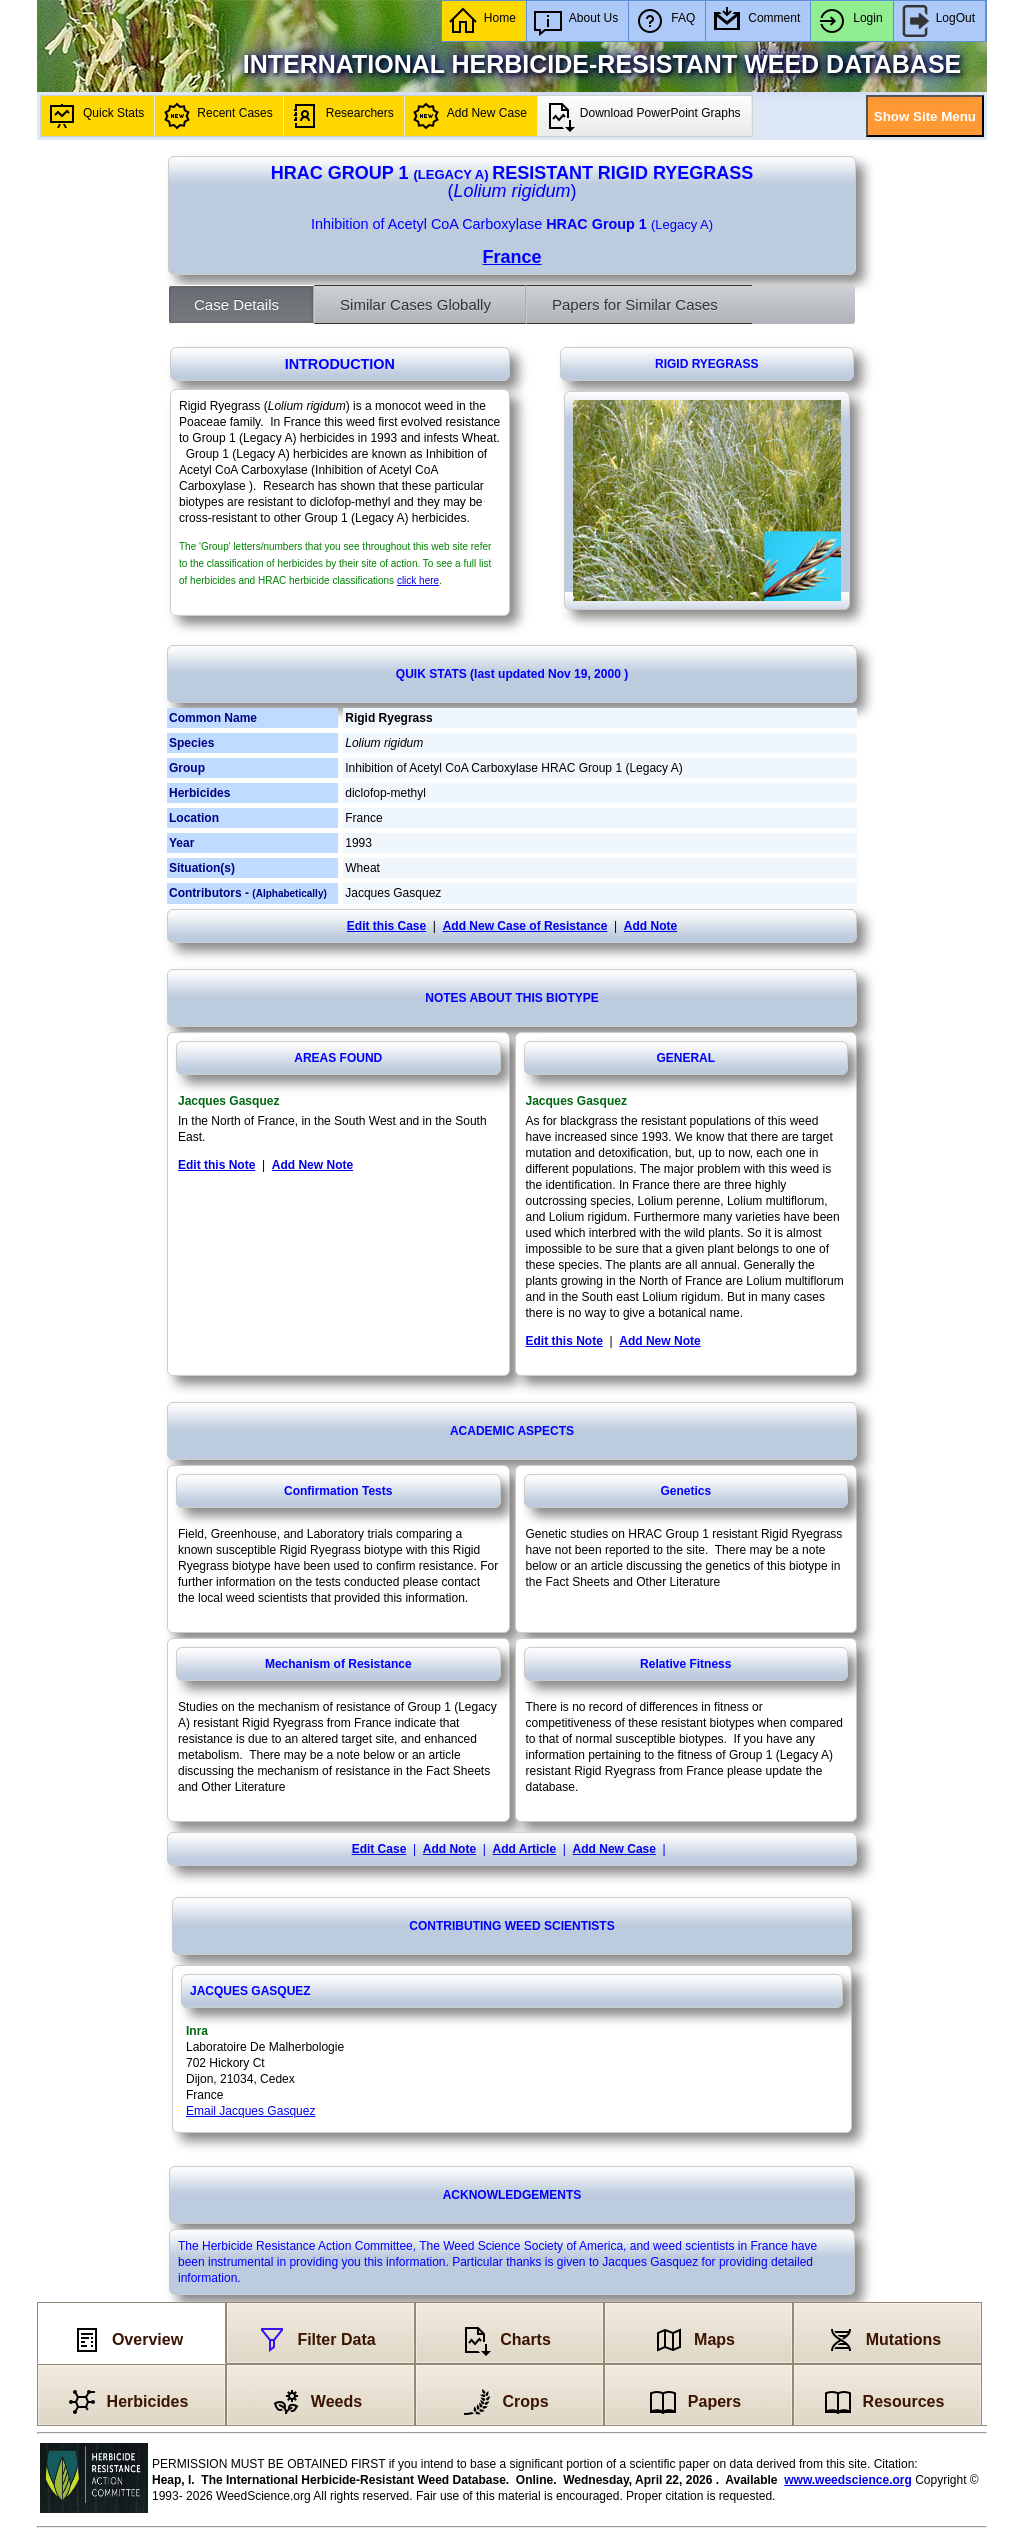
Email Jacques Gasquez (250, 2111)
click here (418, 580)
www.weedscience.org (848, 2480)
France (511, 257)
